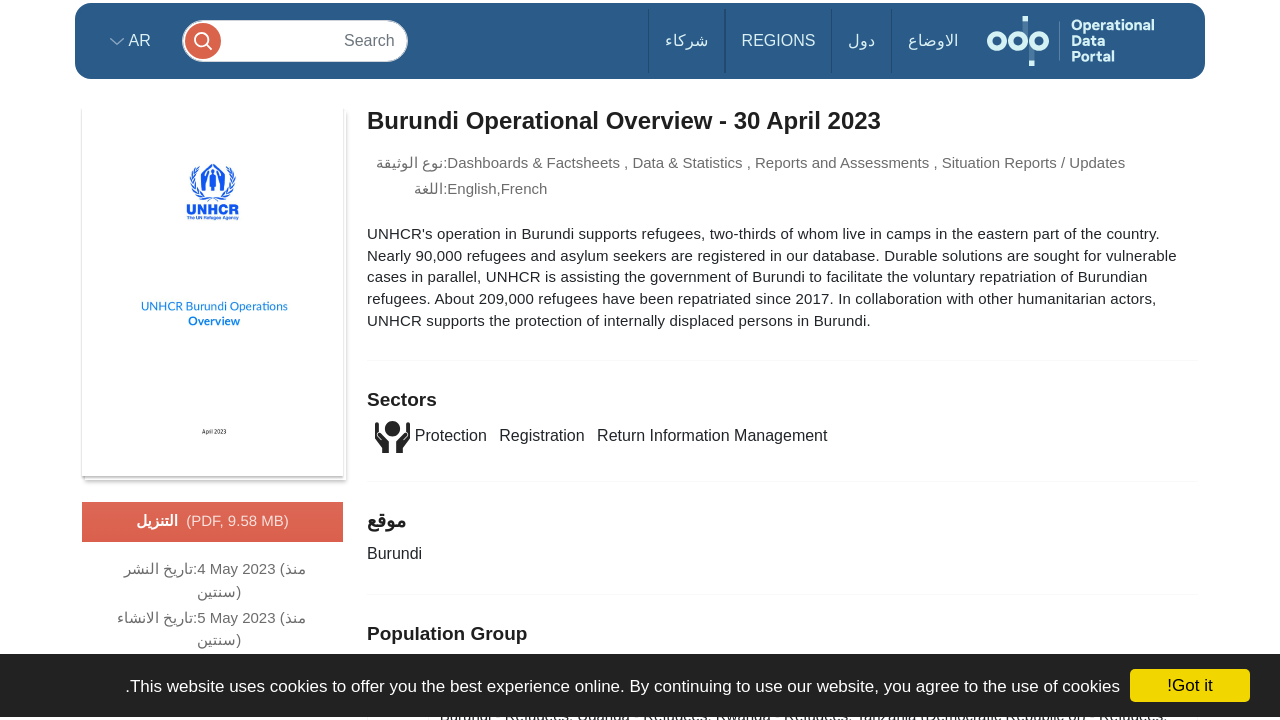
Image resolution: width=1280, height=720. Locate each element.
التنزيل (212, 522)
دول (861, 40)
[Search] (295, 40)
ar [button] (137, 40)
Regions (779, 40)
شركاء (686, 40)
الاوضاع (933, 40)
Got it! (1189, 685)
